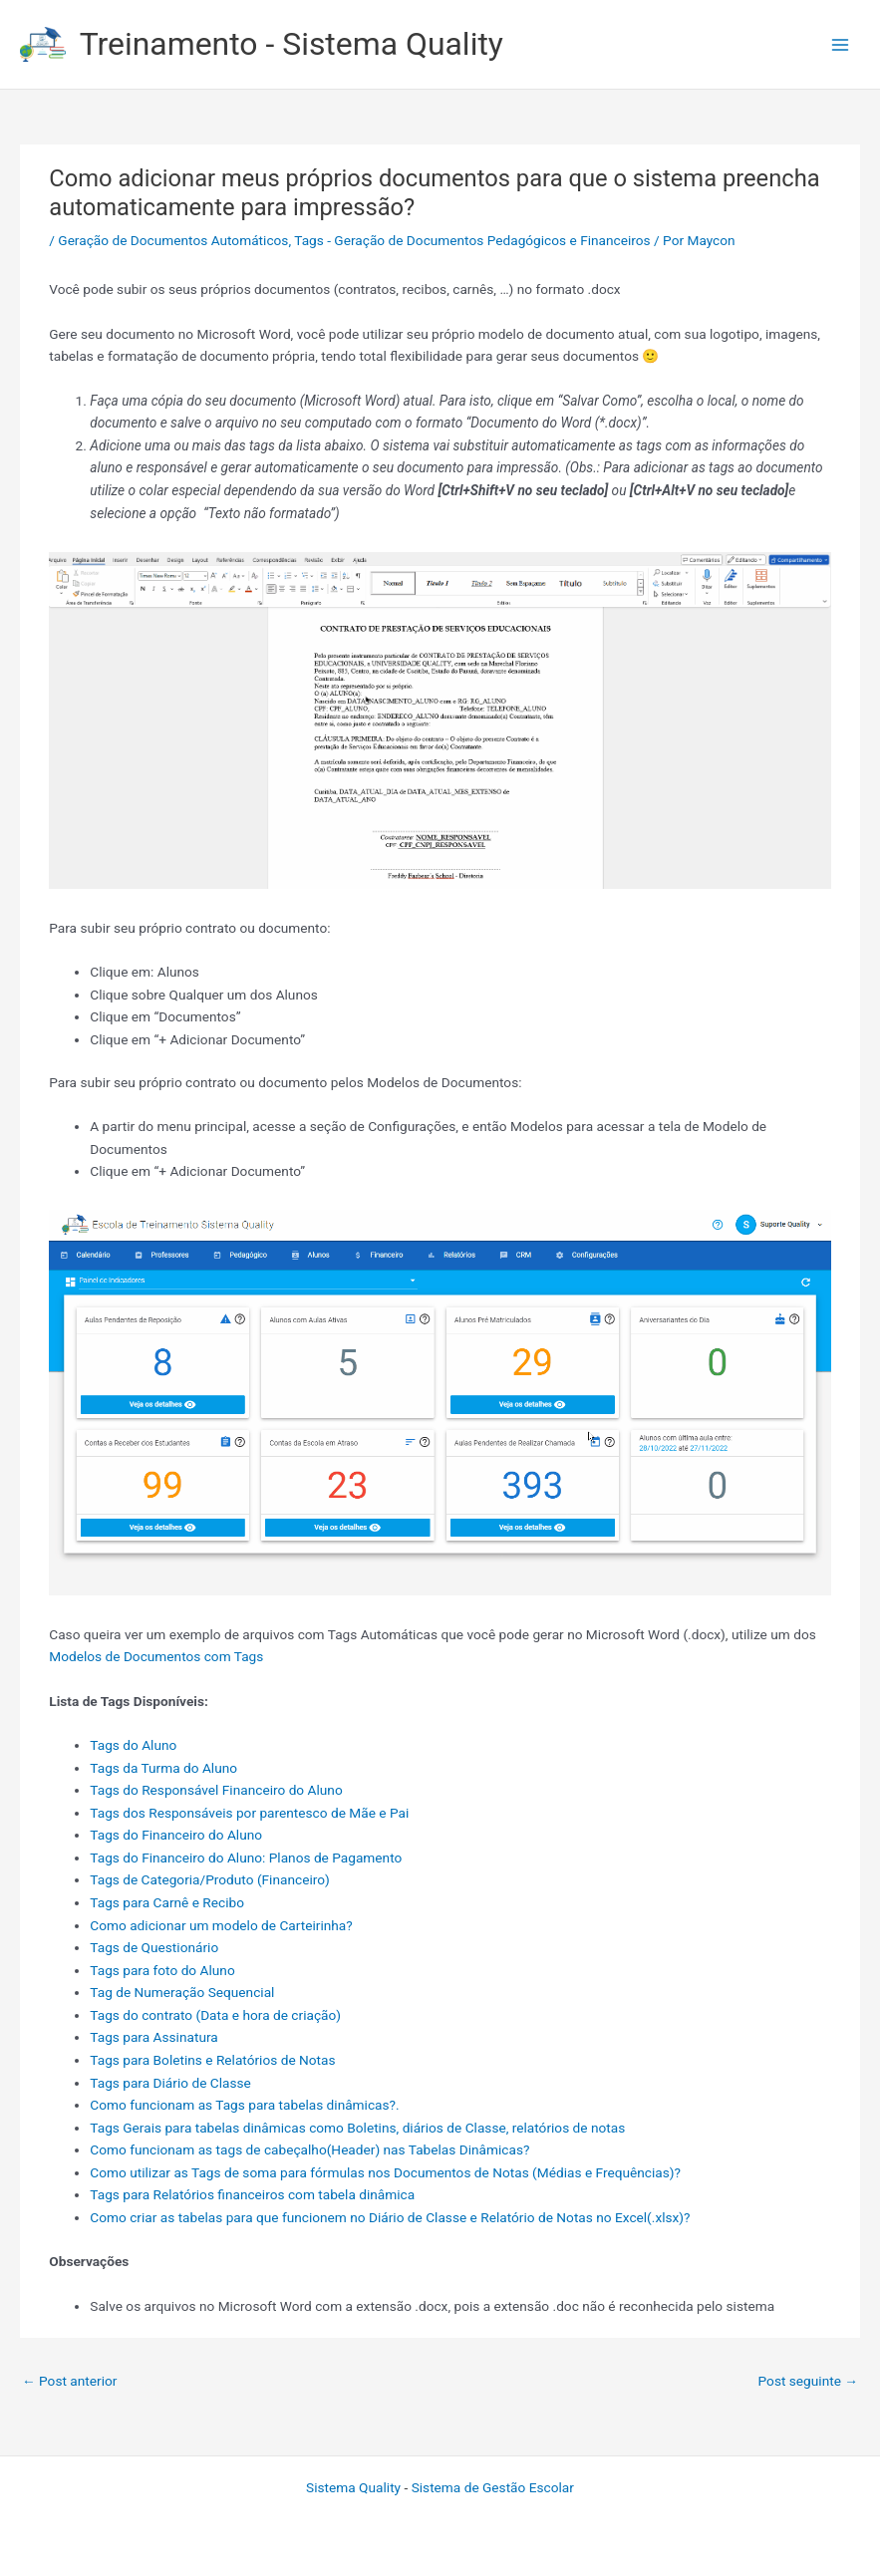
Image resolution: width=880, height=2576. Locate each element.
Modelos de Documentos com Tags (156, 1656)
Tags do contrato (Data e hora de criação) (215, 2015)
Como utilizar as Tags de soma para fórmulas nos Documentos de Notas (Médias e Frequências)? (385, 2172)
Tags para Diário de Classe (170, 2083)
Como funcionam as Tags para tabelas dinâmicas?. (244, 2105)
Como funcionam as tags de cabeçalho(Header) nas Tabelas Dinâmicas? (309, 2149)
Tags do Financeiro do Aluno (176, 1835)
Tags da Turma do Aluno (163, 1768)
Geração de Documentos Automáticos (173, 240)
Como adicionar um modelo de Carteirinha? (221, 1925)
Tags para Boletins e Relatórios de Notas (212, 2060)
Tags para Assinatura (153, 2037)
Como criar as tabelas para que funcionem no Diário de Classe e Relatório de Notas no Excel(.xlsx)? (390, 2217)
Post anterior (69, 2381)
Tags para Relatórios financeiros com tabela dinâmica (252, 2194)
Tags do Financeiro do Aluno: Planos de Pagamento (246, 1857)
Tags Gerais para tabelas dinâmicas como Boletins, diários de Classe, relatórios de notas (357, 2128)
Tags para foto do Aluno (162, 1970)
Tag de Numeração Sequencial (182, 1992)
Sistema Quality (353, 2487)
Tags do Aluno (133, 1745)
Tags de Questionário (154, 1947)
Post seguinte (808, 2381)
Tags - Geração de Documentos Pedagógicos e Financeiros (472, 240)
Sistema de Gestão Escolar (493, 2487)
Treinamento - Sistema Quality (291, 44)
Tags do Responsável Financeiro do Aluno (216, 1790)
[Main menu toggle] (840, 44)
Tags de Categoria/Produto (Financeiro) (209, 1879)
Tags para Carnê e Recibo (167, 1902)
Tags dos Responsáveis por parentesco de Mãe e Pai (249, 1813)
